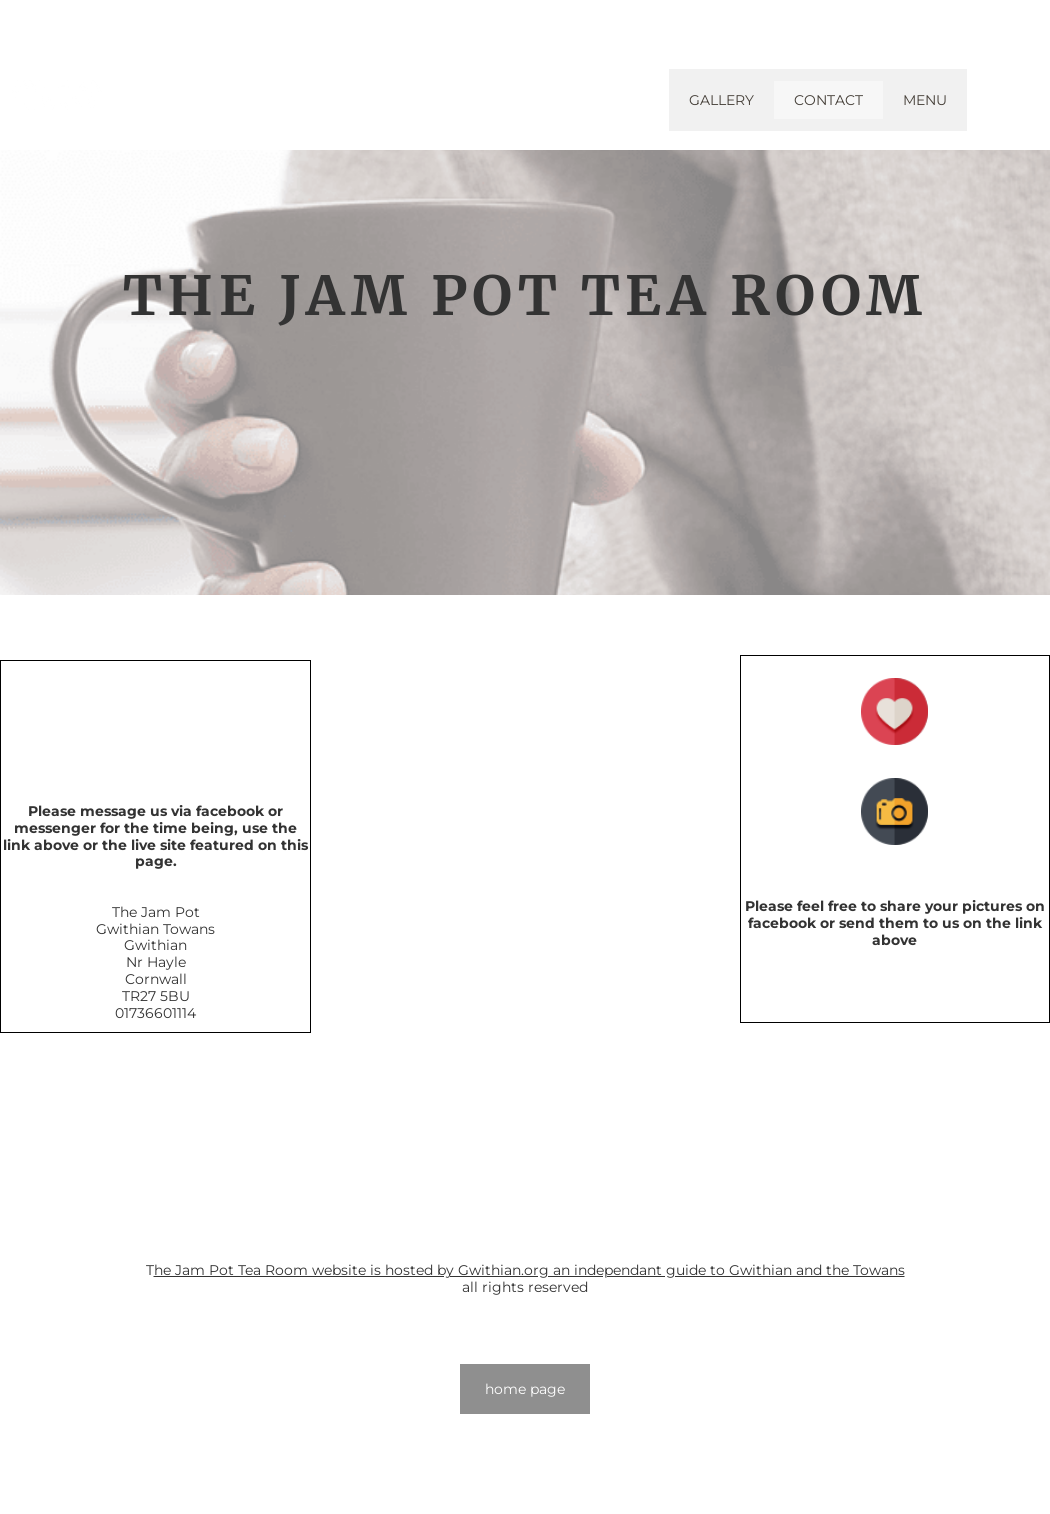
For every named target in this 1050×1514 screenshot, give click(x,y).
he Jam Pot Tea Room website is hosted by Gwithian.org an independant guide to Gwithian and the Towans (529, 1270)
